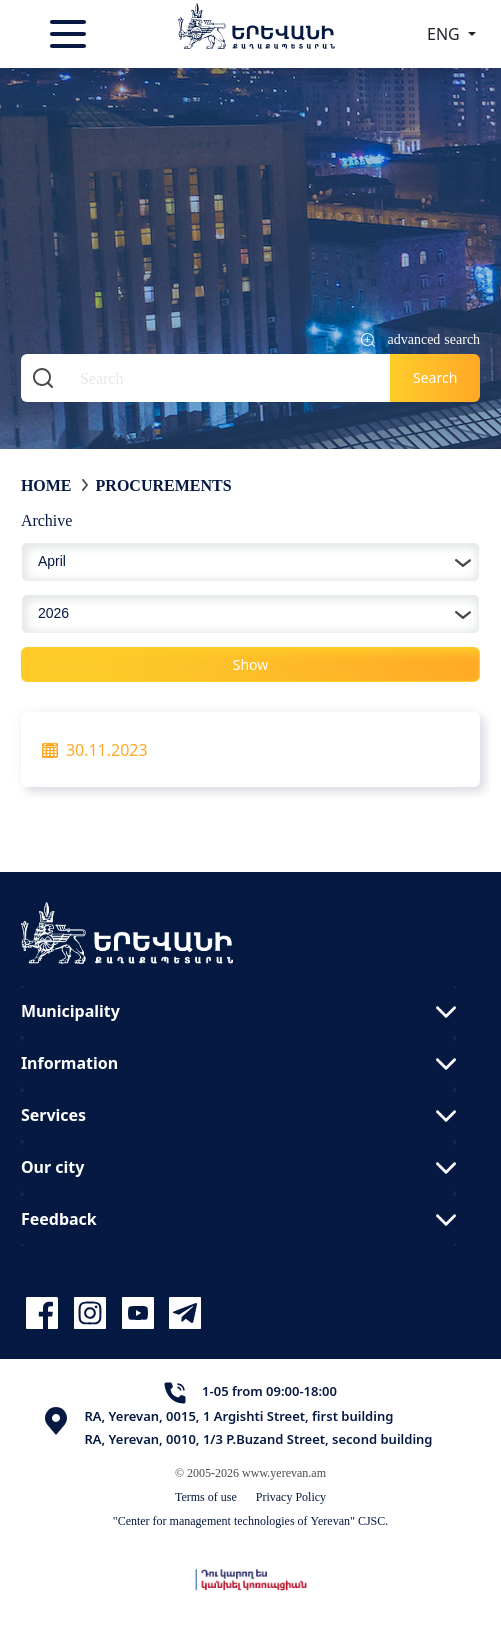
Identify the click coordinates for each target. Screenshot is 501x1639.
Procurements (164, 485)
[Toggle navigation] (70, 34)
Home (46, 485)
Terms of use (206, 1496)
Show (251, 664)
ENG (445, 34)
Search (435, 377)
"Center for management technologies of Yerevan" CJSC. (251, 1520)
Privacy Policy (291, 1496)
